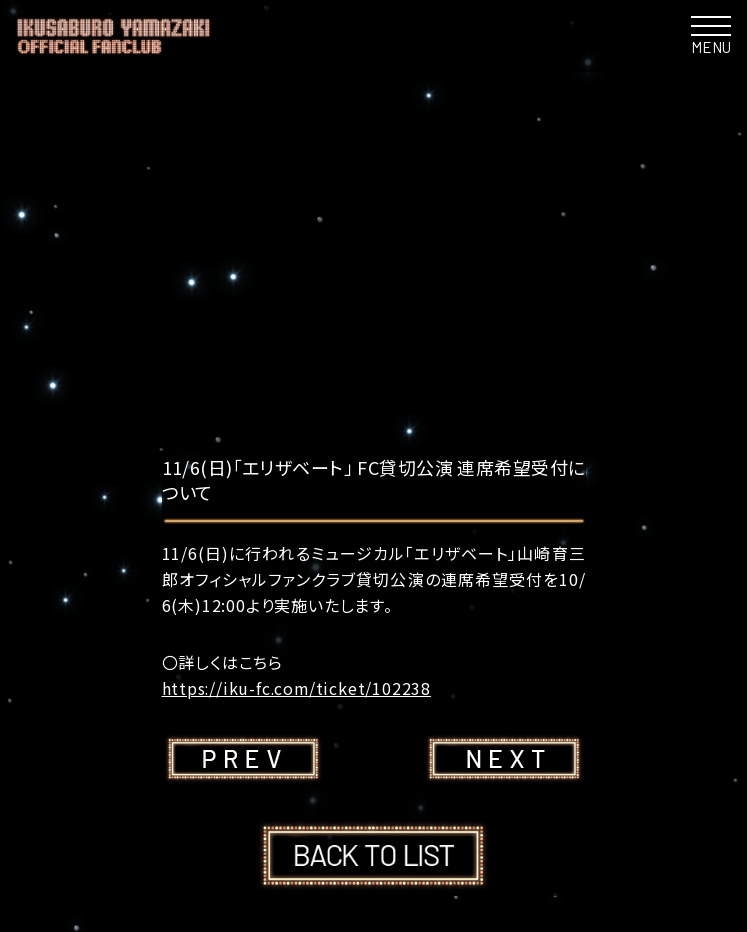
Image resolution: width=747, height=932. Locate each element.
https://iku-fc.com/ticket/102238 (298, 688)
